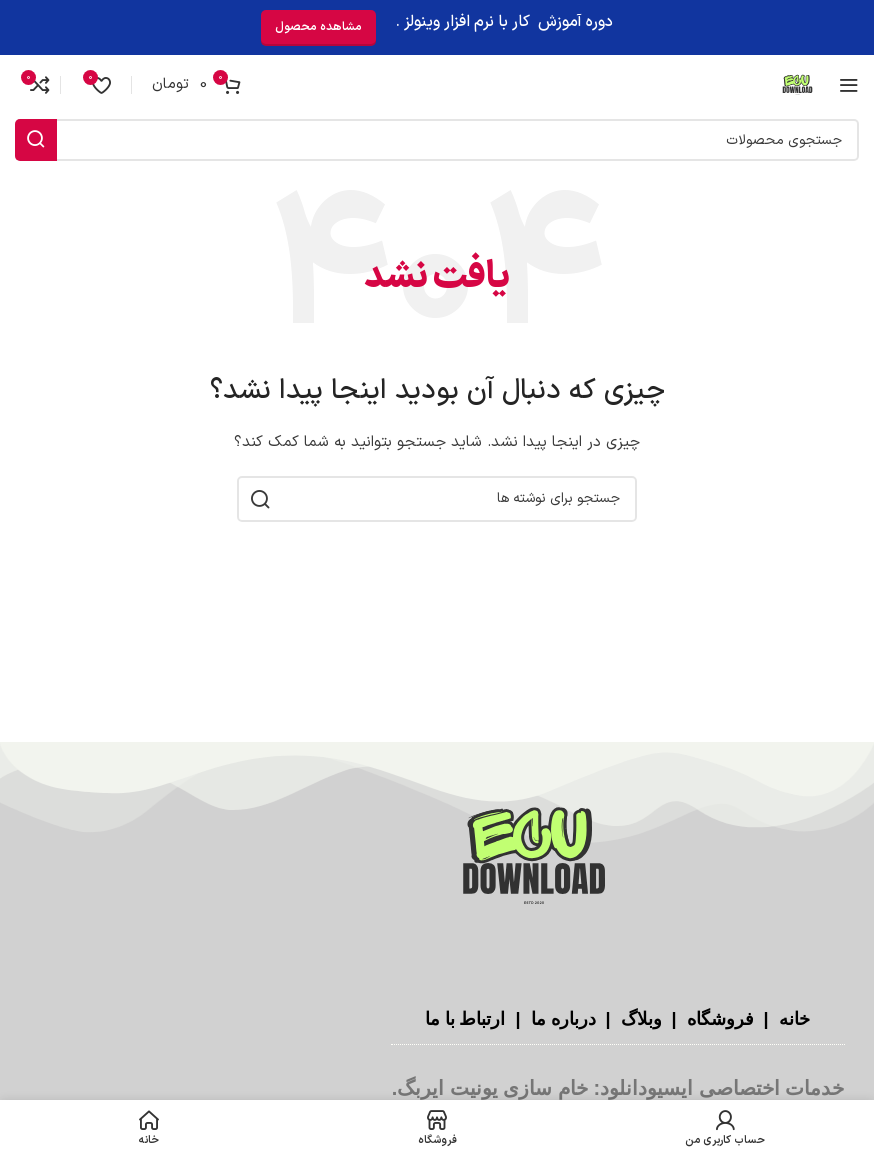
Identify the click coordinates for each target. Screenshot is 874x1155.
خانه (792, 1019)
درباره (573, 1019)
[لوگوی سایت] (797, 84)
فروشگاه (718, 1019)
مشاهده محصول (318, 27)
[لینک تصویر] (534, 857)
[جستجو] (437, 140)
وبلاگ (639, 1019)
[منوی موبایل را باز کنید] (849, 85)
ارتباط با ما (464, 1019)
